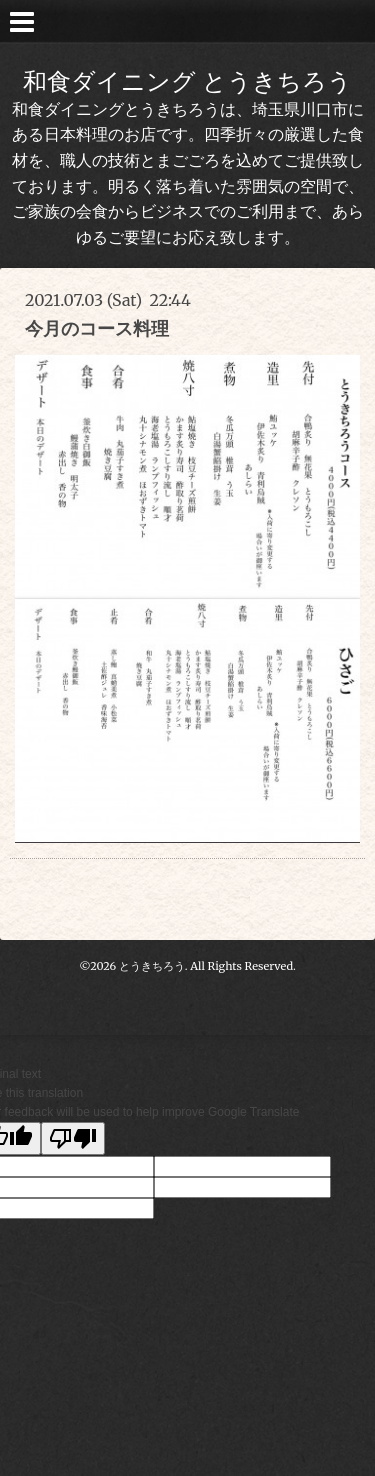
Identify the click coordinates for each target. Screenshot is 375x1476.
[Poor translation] (73, 1138)
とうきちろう (152, 966)
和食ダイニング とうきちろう (187, 81)
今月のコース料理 (97, 328)
